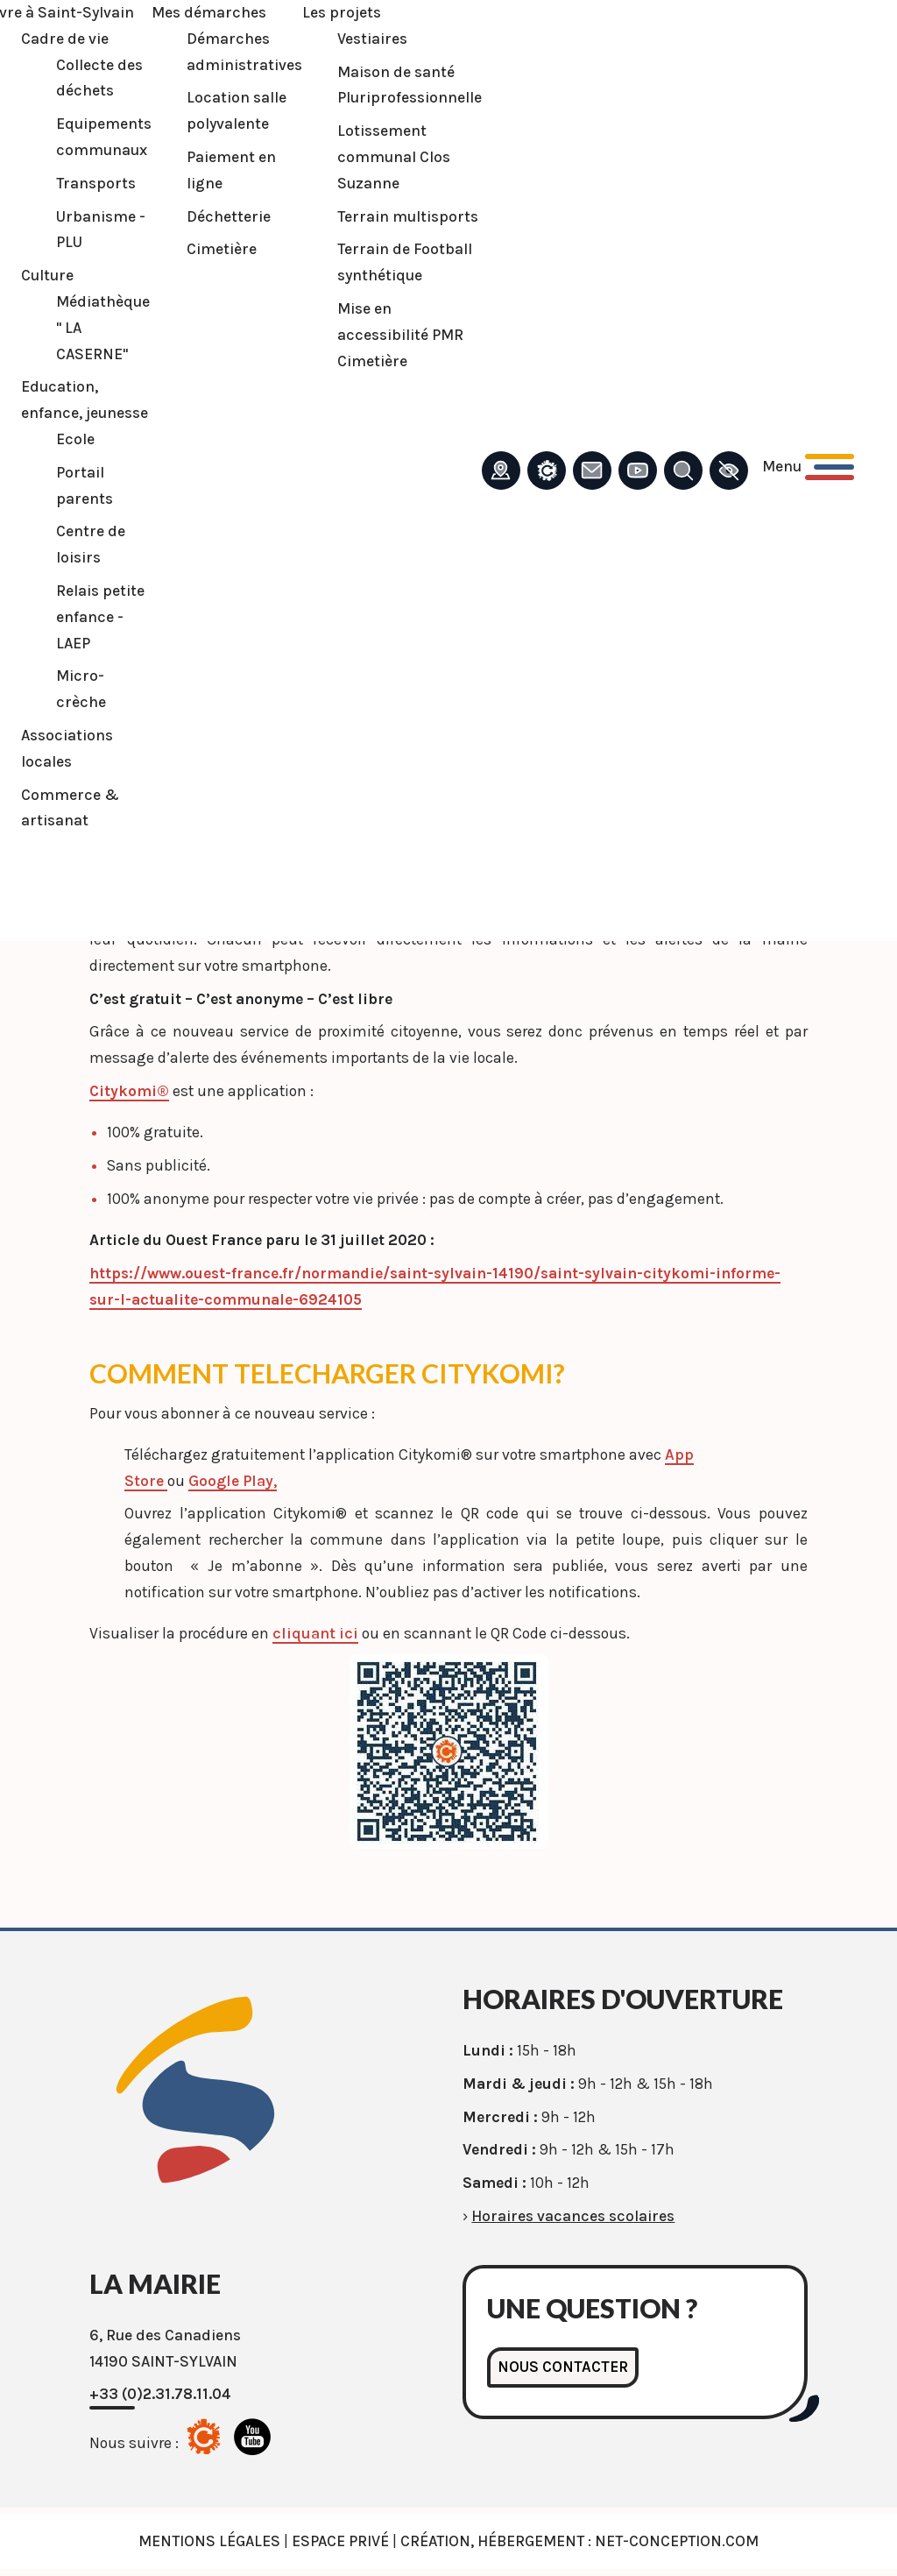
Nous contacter (563, 2366)
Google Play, (232, 1481)
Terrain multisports (406, 216)
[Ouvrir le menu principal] (806, 467)
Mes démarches (207, 12)
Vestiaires (370, 38)
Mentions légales (209, 2541)
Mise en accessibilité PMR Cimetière (398, 335)
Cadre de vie (63, 38)
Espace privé (340, 2541)
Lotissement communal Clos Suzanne (391, 157)
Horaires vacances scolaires (573, 2216)
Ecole (73, 439)
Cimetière (220, 249)
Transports (94, 183)
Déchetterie (227, 216)
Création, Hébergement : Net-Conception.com (579, 2541)
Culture (45, 275)
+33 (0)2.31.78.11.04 (160, 2394)
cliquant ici (315, 1633)
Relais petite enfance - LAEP (98, 617)
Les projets (339, 12)
